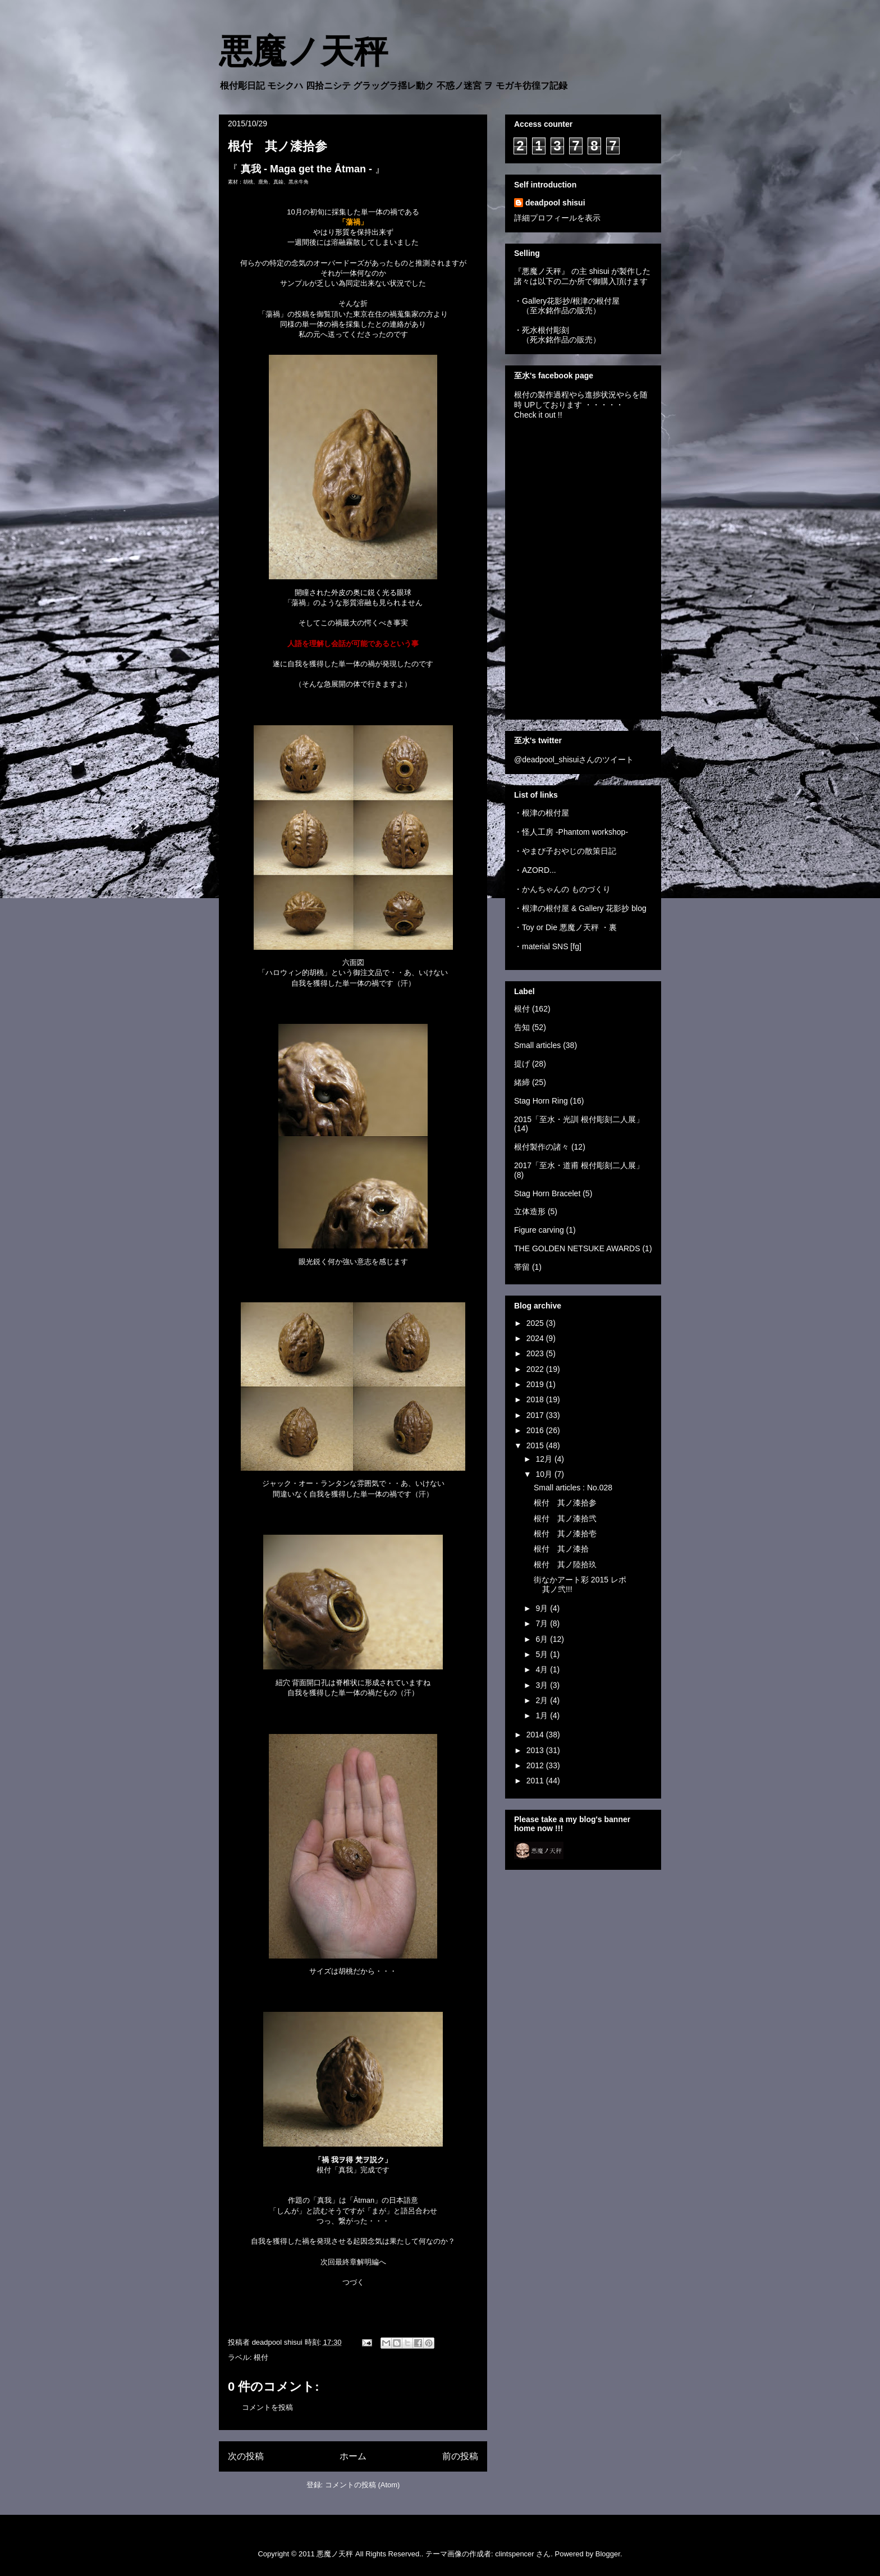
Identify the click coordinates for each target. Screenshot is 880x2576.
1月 (542, 1715)
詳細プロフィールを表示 (557, 217)
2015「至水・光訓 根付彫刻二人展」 (579, 1119)
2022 (536, 1369)
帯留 (522, 1266)
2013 (536, 1750)
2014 (536, 1734)
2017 (536, 1415)
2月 (542, 1700)
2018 (536, 1399)
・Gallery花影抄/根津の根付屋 (567, 300)
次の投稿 (246, 2456)
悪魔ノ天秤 (303, 51)
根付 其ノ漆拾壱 (565, 1533)
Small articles (537, 1045)
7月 (542, 1623)
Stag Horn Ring (541, 1100)
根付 (261, 2357)
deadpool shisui (555, 202)
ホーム (353, 2456)
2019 (536, 1384)
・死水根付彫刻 (541, 330)
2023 (536, 1353)
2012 (536, 1765)
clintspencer (514, 2554)
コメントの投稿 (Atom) (362, 2485)
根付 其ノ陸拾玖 (565, 1564)
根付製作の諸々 (541, 1146)
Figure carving (539, 1229)
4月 (542, 1669)
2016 (536, 1430)
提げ (522, 1063)
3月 (542, 1685)
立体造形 (530, 1211)
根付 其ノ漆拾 (561, 1548)
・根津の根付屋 (541, 812)
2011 (536, 1780)
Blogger (607, 2554)
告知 (522, 1027)
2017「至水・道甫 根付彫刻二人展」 (579, 1165)
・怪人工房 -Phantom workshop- (571, 831)
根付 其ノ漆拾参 (565, 1502)
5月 (542, 1654)
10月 (544, 1474)
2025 (536, 1323)
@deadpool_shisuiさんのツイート (574, 759)
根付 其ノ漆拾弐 (565, 1518)
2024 (536, 1338)
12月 (544, 1458)
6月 (542, 1639)
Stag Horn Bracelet (547, 1193)
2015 (536, 1445)
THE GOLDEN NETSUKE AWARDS (577, 1248)
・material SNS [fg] (547, 946)
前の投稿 (460, 2456)
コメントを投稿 (267, 2407)
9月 (542, 1608)
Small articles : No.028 (573, 1487)
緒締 (522, 1082)
